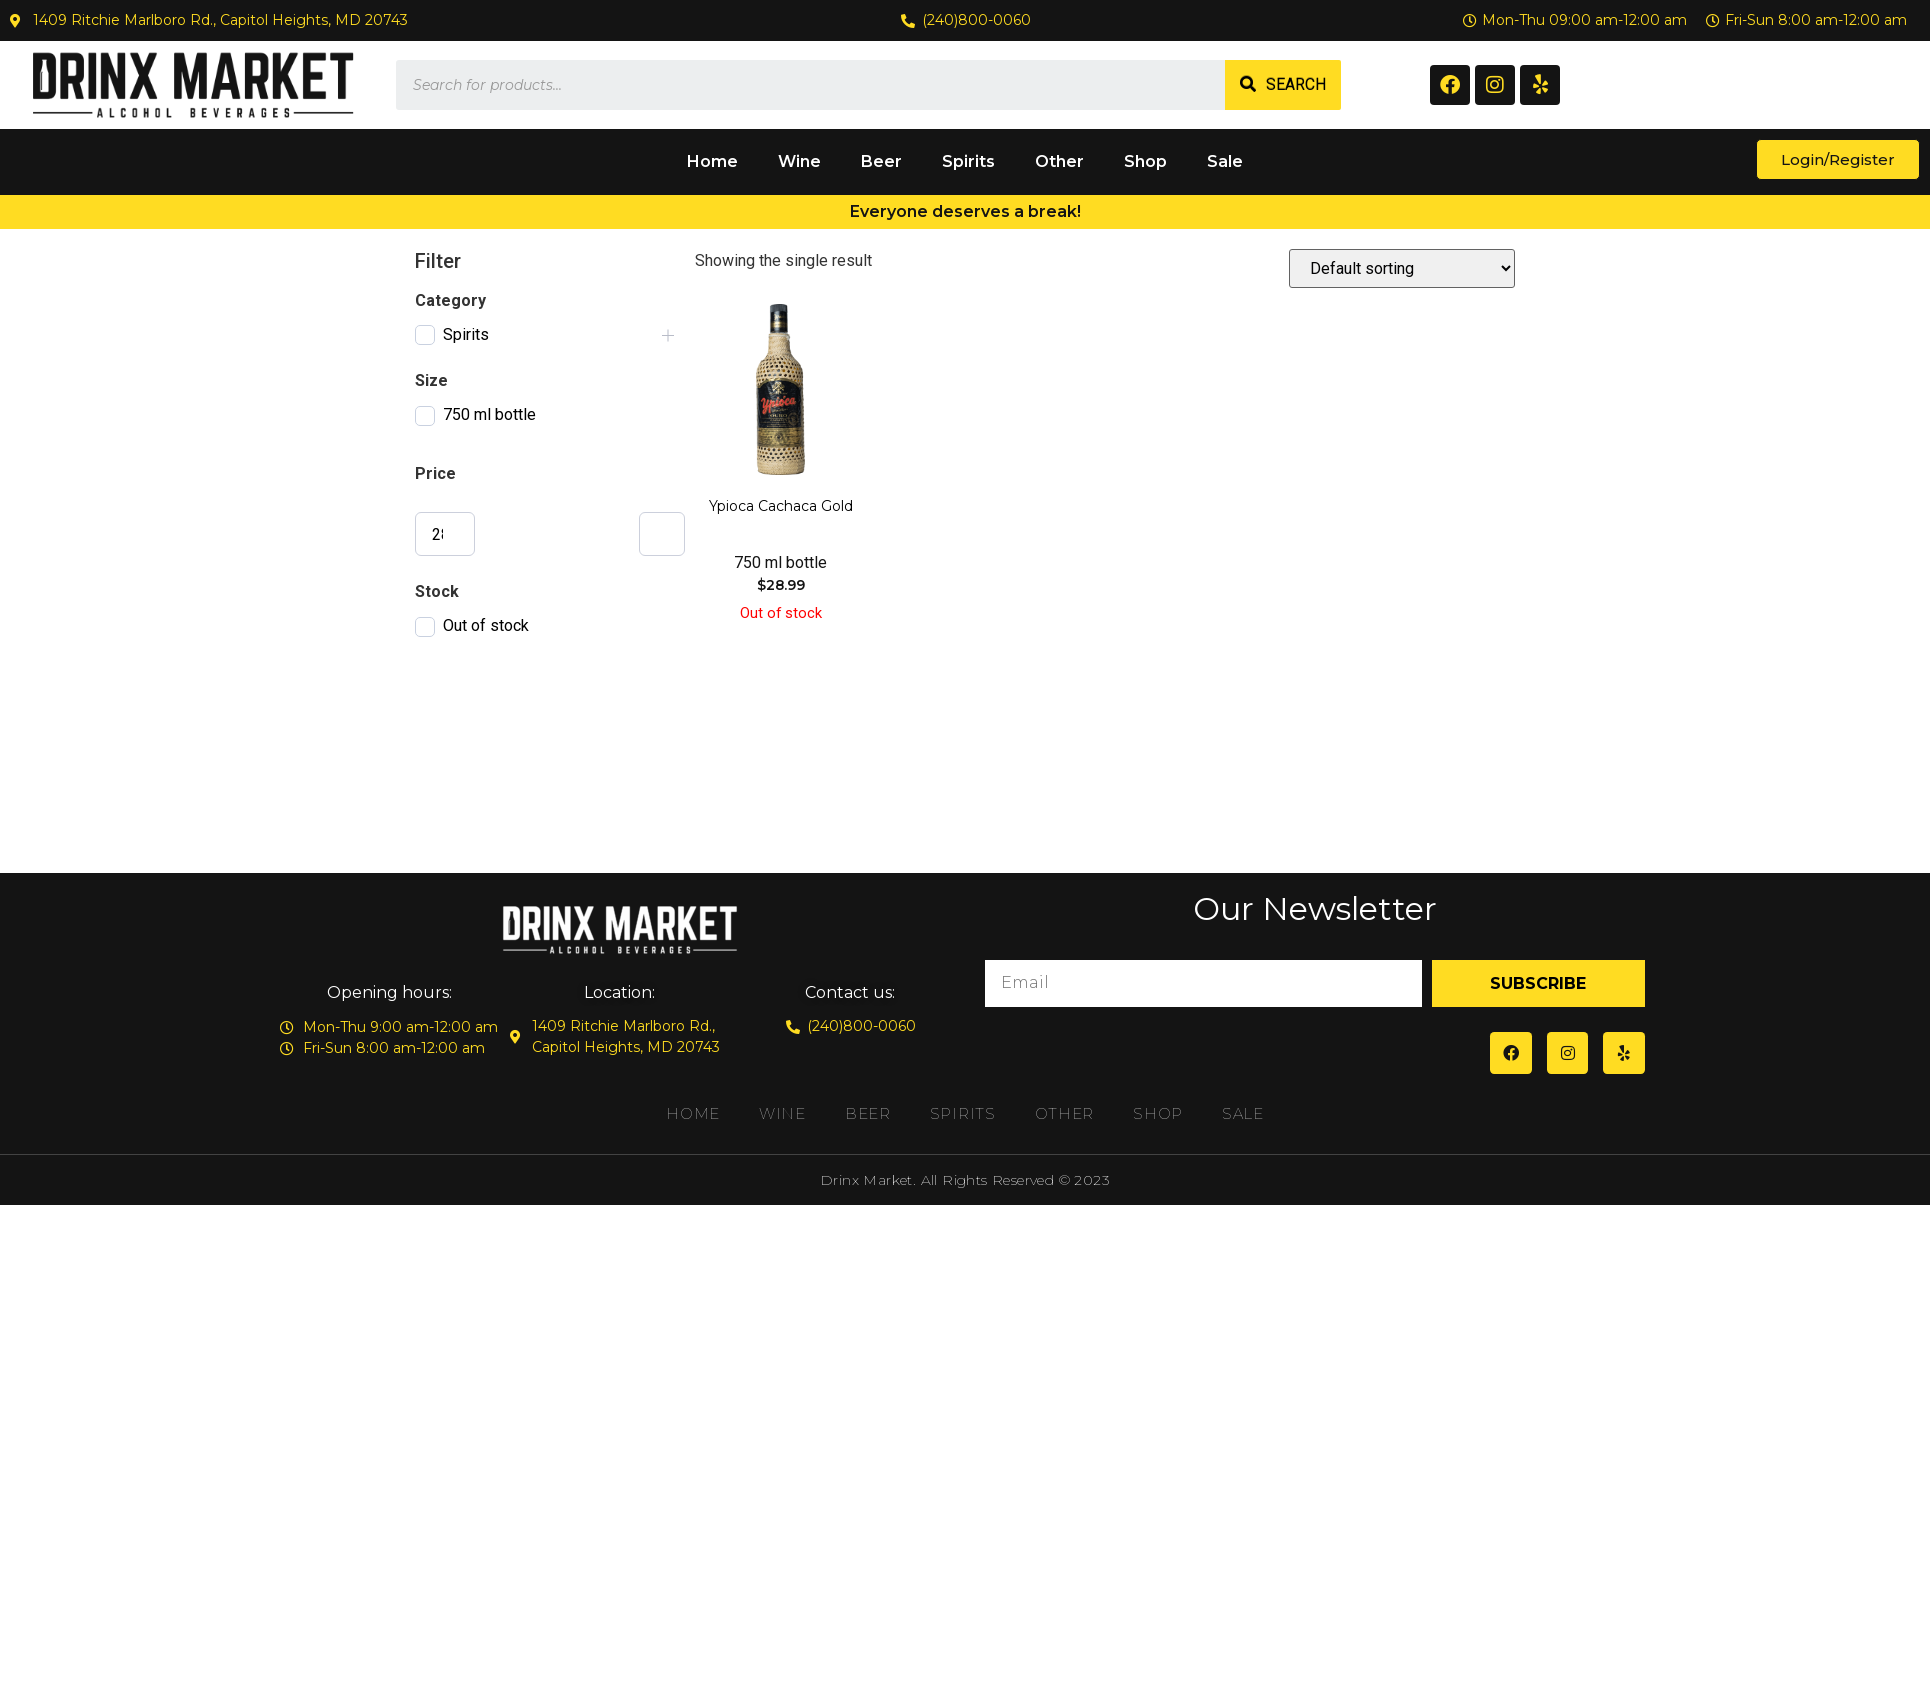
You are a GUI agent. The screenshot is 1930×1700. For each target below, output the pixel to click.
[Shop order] (1402, 268)
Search (1296, 84)
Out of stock (486, 625)
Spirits (968, 161)
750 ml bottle (489, 414)
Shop (1145, 161)
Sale (1225, 161)
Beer (881, 161)
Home (712, 161)
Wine (799, 161)
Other (1059, 161)
